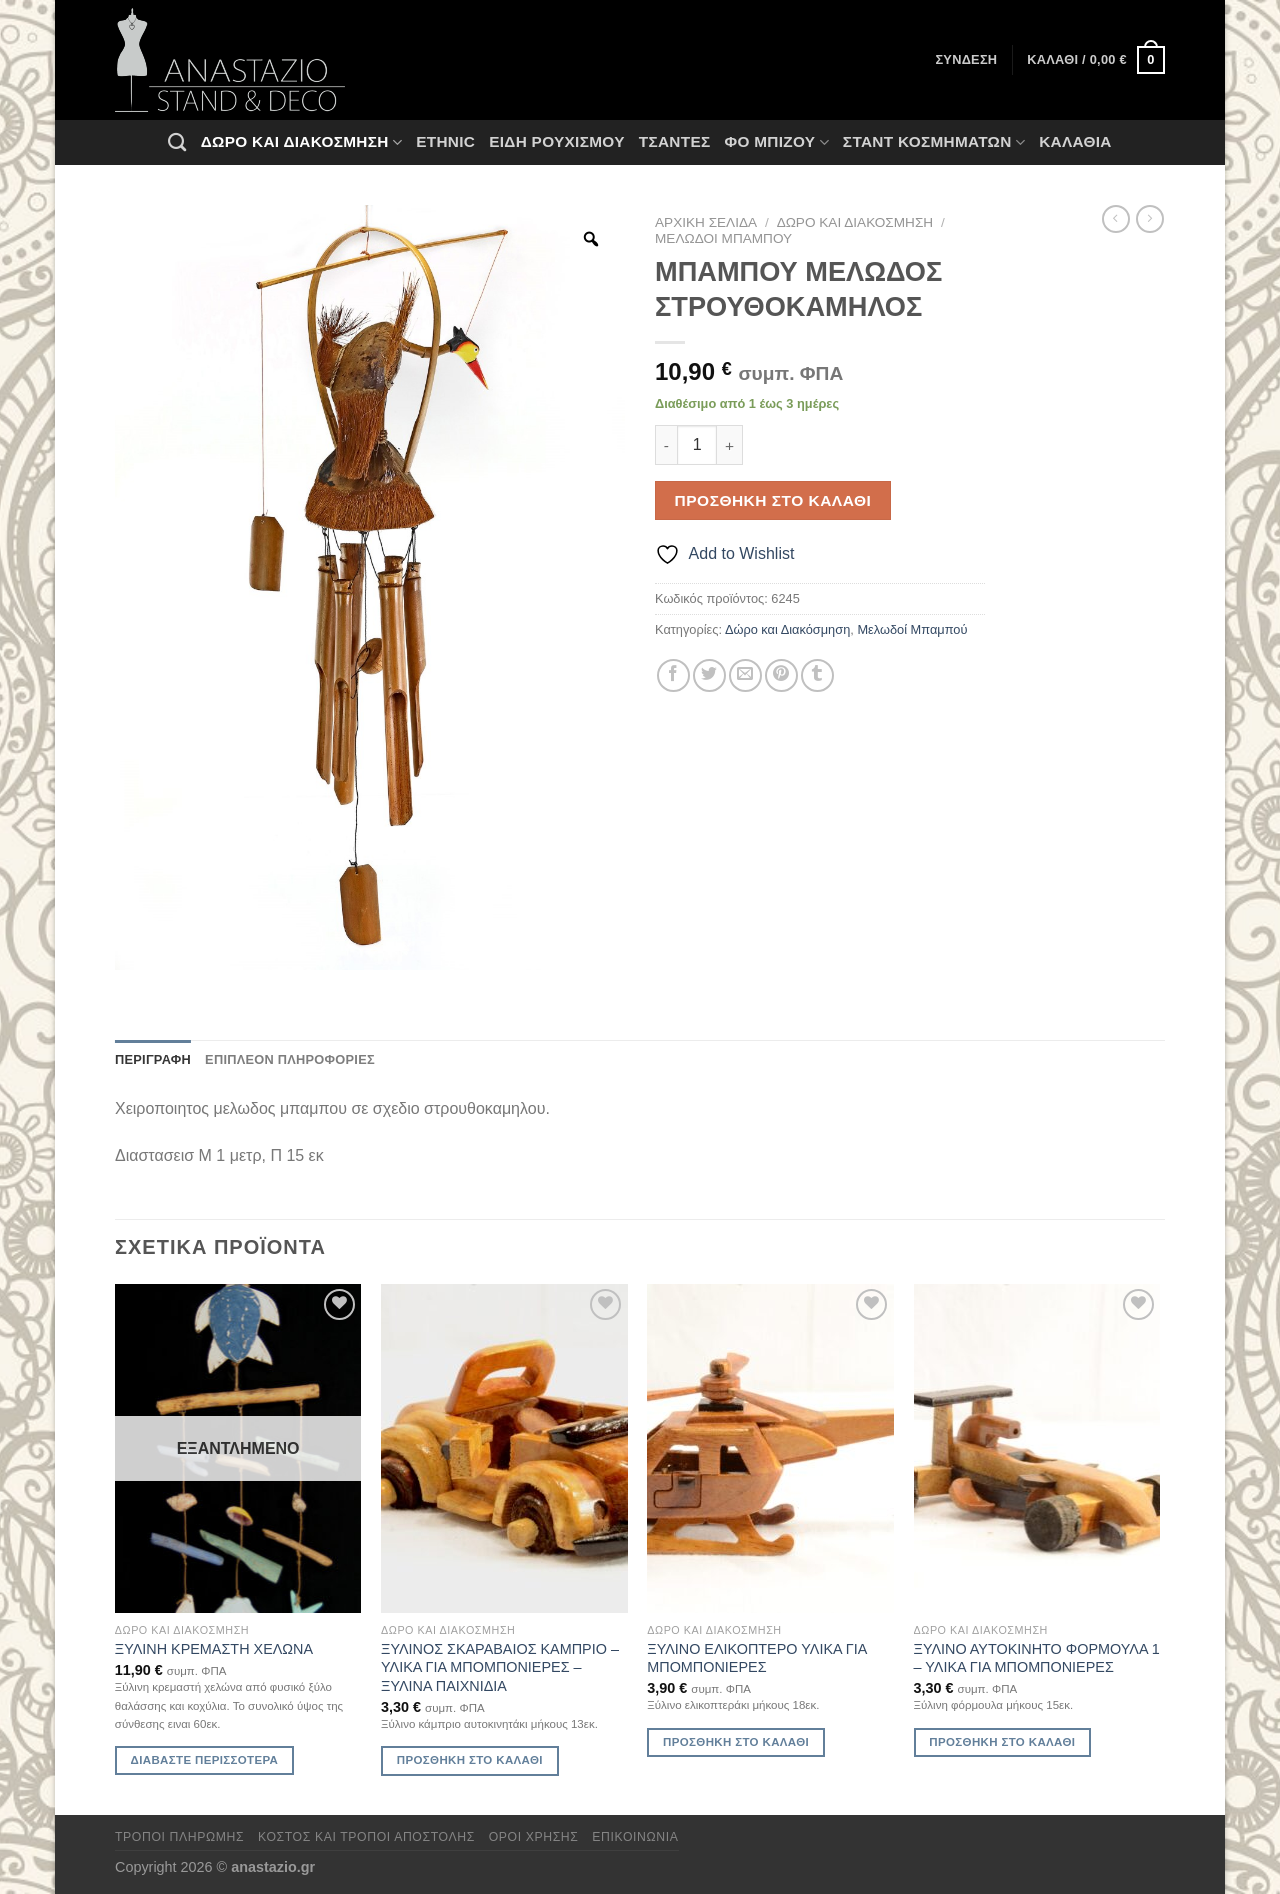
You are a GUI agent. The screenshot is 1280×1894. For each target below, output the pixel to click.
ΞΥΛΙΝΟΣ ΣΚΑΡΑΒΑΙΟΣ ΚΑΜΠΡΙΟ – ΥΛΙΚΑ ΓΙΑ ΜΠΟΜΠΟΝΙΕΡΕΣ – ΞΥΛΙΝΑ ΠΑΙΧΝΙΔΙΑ (500, 1667)
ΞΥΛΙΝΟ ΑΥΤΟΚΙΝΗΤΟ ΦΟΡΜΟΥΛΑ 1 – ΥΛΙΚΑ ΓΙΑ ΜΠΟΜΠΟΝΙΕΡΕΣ (1037, 1658)
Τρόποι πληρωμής (179, 1837)
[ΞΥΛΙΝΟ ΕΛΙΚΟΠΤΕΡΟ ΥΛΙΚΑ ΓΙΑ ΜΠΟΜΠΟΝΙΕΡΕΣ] (770, 1448)
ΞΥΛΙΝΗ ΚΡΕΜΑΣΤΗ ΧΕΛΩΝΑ (214, 1649)
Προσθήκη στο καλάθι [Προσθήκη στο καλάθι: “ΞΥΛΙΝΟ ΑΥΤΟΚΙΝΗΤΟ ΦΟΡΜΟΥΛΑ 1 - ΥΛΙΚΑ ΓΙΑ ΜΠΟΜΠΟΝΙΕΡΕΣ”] (1002, 1742)
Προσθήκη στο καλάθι (773, 500)
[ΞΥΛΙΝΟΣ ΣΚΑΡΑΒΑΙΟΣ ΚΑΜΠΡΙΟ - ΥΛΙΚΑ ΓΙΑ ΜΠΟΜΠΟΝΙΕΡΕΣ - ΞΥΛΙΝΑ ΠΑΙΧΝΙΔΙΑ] (504, 1448)
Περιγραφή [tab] (153, 1059)
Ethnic (445, 141)
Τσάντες (675, 141)
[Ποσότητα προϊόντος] (697, 445)
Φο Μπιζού (776, 142)
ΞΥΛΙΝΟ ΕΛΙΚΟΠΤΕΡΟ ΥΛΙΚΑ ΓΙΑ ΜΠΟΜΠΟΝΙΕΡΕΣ (756, 1658)
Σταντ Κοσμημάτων (934, 142)
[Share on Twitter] (709, 675)
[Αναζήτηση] (177, 142)
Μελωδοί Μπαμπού (723, 238)
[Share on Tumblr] (817, 675)
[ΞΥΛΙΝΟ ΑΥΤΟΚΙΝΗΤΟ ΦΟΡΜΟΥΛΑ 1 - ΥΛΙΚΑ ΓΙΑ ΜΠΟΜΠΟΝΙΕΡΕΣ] (1037, 1448)
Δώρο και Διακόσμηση (301, 142)
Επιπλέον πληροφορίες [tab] (290, 1059)
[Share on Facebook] (673, 675)
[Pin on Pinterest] (781, 675)
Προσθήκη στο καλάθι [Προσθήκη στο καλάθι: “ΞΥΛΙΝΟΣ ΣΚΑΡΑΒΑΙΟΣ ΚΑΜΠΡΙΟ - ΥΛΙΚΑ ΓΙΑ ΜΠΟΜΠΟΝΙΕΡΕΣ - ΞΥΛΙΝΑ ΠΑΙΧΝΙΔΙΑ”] (470, 1760)
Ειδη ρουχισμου (557, 141)
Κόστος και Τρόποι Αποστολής (366, 1837)
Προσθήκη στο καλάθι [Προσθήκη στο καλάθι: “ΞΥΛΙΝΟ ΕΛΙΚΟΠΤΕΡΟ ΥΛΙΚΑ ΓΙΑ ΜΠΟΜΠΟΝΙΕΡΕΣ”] (736, 1742)
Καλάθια (1075, 141)
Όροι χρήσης (534, 1837)
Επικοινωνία (635, 1837)
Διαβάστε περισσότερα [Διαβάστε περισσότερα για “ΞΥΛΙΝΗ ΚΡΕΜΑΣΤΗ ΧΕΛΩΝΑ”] (205, 1760)
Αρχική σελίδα (706, 222)
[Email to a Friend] (745, 675)
